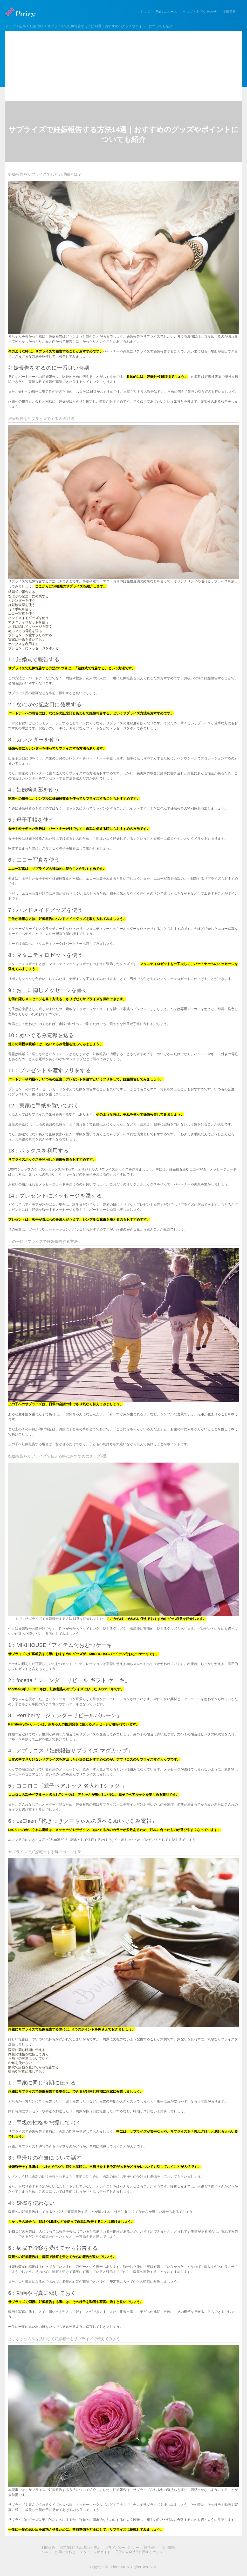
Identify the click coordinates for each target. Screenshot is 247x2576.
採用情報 (229, 11)
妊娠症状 (36, 26)
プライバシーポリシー (122, 2547)
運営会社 (150, 2547)
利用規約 (48, 2547)
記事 (22, 26)
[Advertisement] (123, 64)
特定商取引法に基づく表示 (80, 2547)
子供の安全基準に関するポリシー (140, 2552)
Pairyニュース (166, 11)
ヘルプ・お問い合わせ (200, 11)
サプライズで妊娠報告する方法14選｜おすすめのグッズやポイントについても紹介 (110, 26)
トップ (145, 11)
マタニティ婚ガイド (95, 2552)
